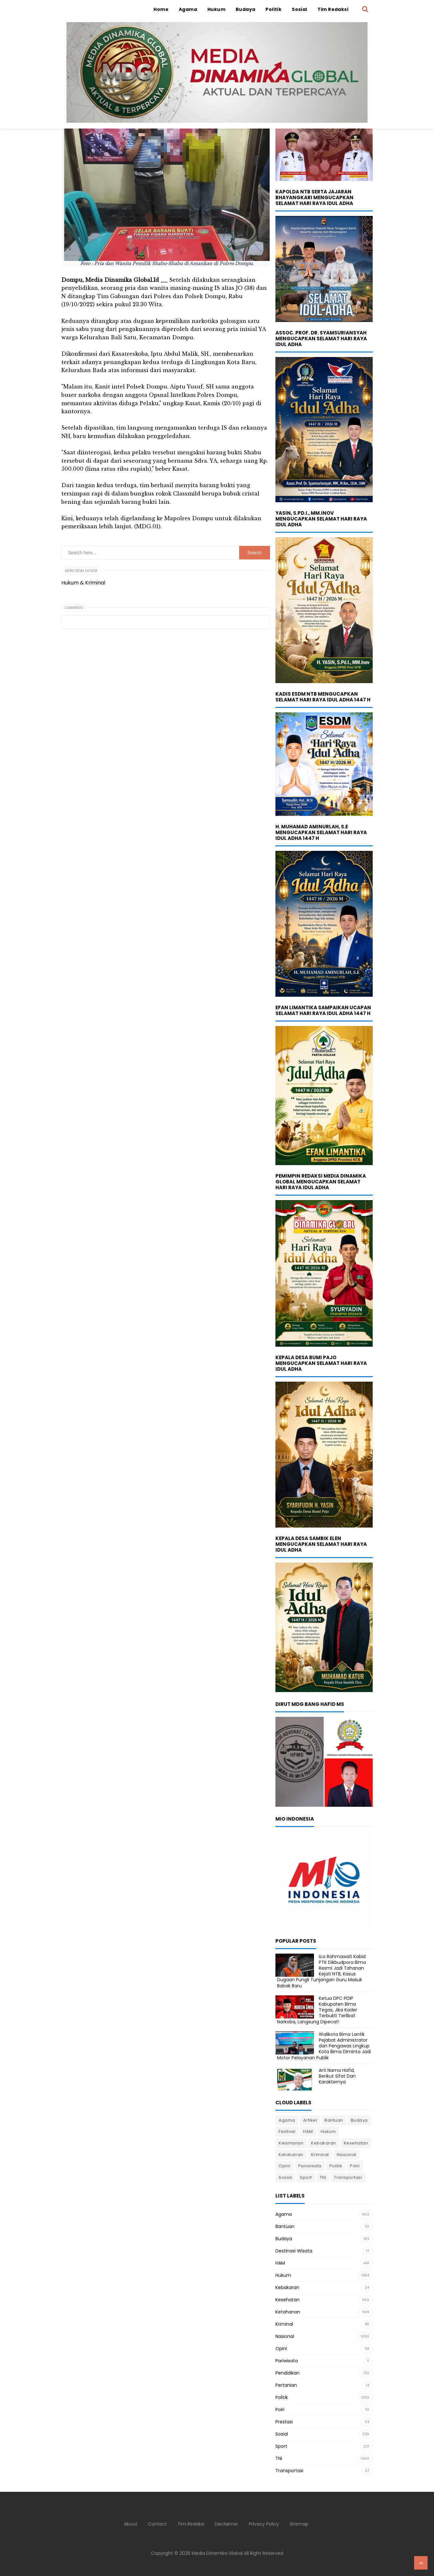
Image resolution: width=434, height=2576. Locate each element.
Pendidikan (287, 2373)
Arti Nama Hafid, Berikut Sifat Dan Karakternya (337, 2076)
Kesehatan (356, 2143)
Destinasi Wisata (293, 2251)
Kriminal (320, 2155)
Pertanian (286, 2385)
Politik (336, 2166)
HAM (308, 2131)
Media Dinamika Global (217, 2553)
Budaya (359, 2120)
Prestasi (284, 2422)
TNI (323, 2177)
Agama (287, 2120)
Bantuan (334, 2120)
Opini (285, 2166)
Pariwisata (310, 2166)
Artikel (310, 2120)
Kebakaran (323, 2143)
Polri (355, 2166)
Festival (287, 2131)
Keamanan (291, 2143)
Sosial (285, 2177)
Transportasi (348, 2177)
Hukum (328, 2131)
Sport (306, 2177)
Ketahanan (291, 2155)
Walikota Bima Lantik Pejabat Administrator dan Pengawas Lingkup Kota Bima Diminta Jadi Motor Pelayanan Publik (324, 2046)
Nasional (346, 2155)
